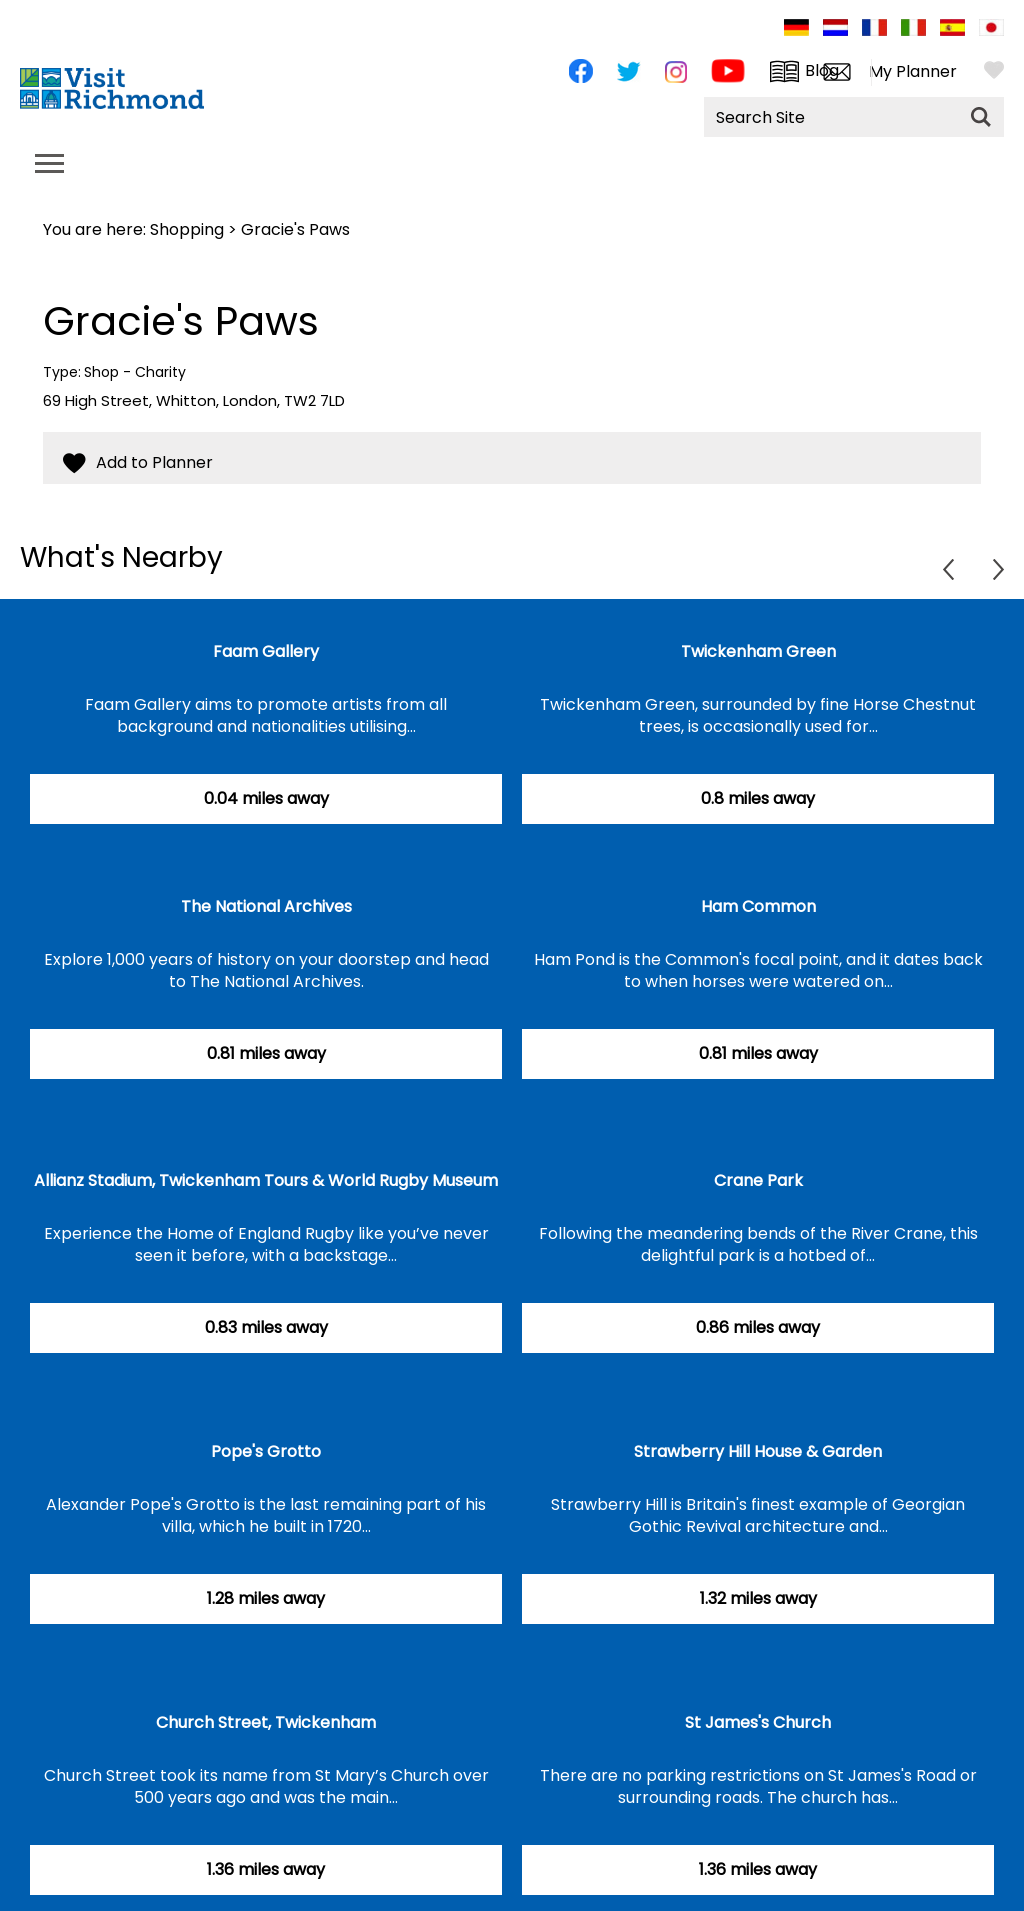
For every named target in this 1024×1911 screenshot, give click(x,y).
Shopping (187, 229)
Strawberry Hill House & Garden (758, 1451)
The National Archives (266, 906)
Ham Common (758, 906)
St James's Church (758, 1722)
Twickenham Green (758, 651)
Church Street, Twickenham (266, 1722)
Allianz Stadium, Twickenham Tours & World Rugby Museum (266, 1180)
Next (998, 569)
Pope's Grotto (266, 1451)
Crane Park (758, 1180)
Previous (948, 569)
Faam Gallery (266, 651)
